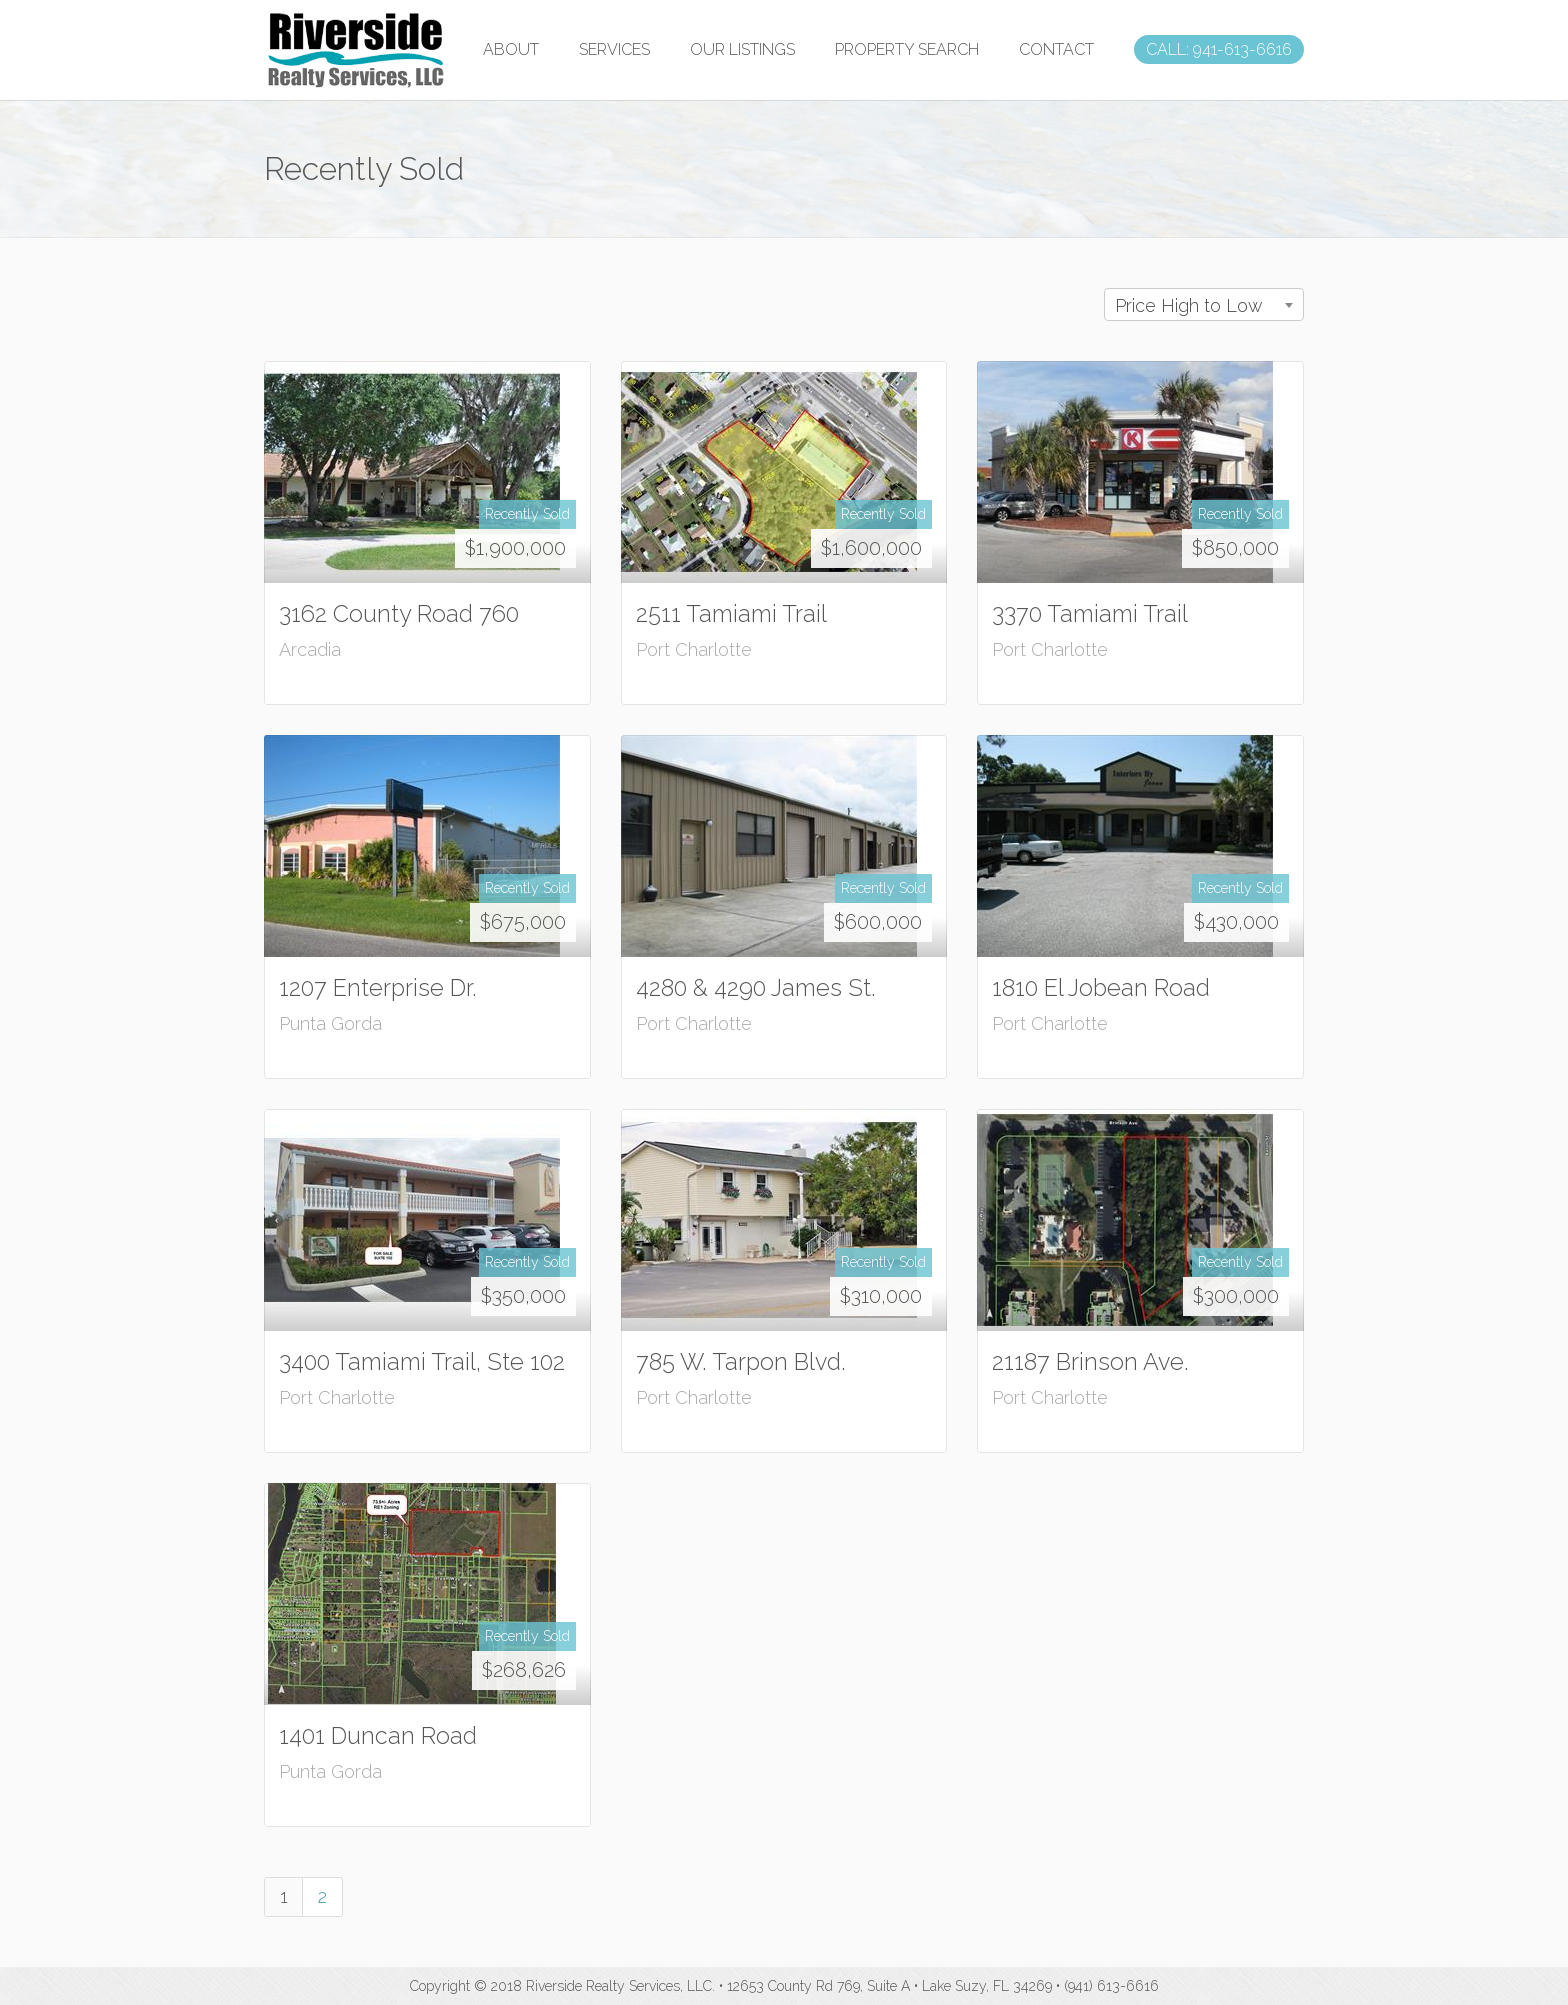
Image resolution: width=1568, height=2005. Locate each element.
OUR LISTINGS (742, 49)
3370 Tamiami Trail (1090, 613)
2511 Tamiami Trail (731, 613)
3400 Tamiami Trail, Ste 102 (422, 1361)
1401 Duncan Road (378, 1735)
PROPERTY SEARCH (907, 49)
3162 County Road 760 (399, 613)
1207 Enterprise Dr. (378, 987)
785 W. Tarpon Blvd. (741, 1361)
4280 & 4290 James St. (756, 987)
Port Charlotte (694, 649)
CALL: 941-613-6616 (1219, 49)
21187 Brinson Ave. (1090, 1361)
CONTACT (1056, 49)
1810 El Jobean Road (1101, 987)
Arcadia (310, 649)
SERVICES (614, 49)
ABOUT (511, 49)
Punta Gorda (330, 1023)
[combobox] (1204, 304)
